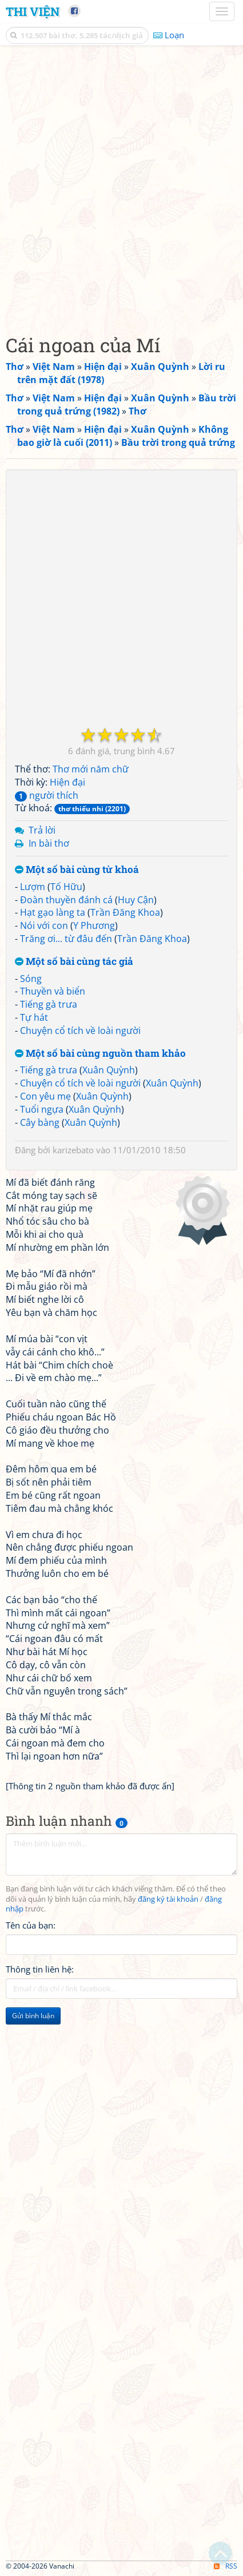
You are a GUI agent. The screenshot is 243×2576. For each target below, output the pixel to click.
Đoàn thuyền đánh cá (66, 899)
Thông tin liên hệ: (40, 1969)
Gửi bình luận (33, 2015)
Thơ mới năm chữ (91, 769)
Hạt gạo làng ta (52, 912)
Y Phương (94, 925)
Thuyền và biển (52, 991)
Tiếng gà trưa (48, 1004)
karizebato (73, 1150)
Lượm (32, 886)
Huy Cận (136, 899)
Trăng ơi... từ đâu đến (66, 938)
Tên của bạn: (30, 1925)
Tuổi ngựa (41, 1109)
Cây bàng (39, 1122)
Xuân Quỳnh (108, 1070)
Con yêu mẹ (45, 1096)
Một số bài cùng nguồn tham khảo (100, 1053)
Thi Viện (32, 11)
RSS (225, 2566)
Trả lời (42, 830)
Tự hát (34, 1017)
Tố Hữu (66, 886)
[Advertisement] (121, 187)
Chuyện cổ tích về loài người (80, 1030)
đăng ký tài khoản (168, 1899)
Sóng (31, 978)
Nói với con (44, 925)
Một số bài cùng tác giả (74, 961)
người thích (46, 795)
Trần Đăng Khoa (125, 912)
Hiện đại (67, 782)
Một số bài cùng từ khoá (77, 869)
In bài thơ (49, 843)
